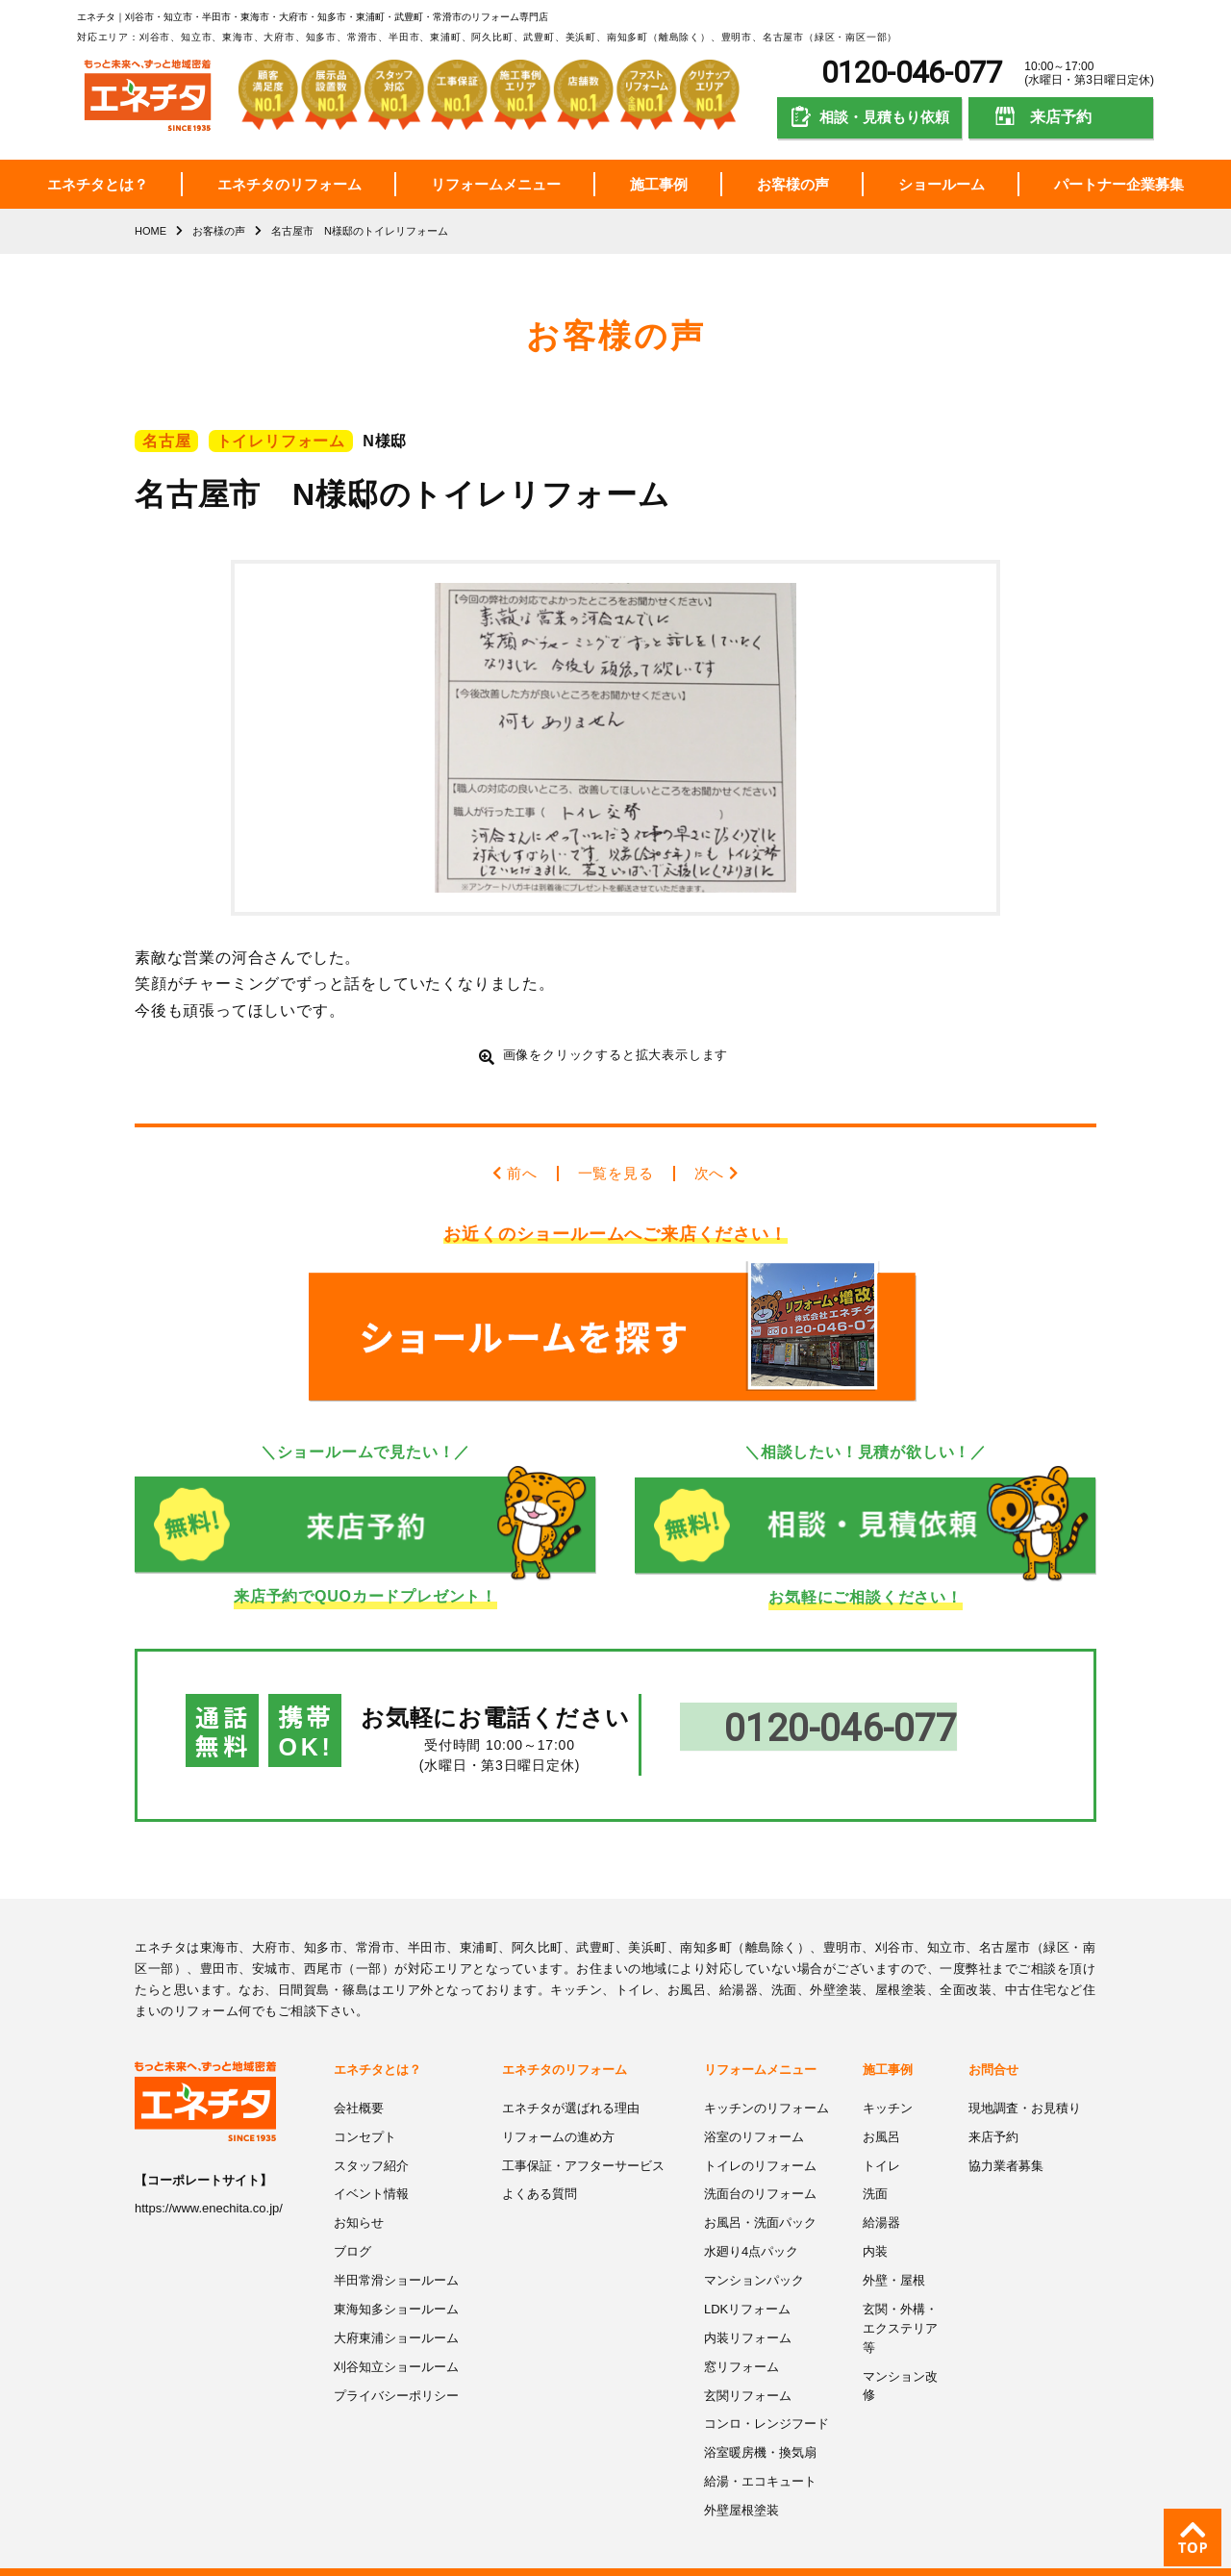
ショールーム (941, 184)
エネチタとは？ (97, 184)
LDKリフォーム (747, 2281)
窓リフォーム (741, 2338)
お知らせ (359, 2196)
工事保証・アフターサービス (583, 2140)
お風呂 (881, 2111)
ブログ (352, 2224)
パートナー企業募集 (1119, 184)
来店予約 (1061, 117)
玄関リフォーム (747, 2367)
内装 (875, 2224)
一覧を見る (615, 1173)
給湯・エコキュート (760, 2451)
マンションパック (754, 2253)
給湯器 (881, 2196)
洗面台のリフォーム (760, 2167)
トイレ (881, 2140)
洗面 (875, 2167)
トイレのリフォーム (760, 2140)
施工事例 (659, 184)
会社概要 (359, 2083)
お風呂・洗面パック (760, 2196)
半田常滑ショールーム (396, 2253)
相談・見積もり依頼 (884, 117)
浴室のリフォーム (754, 2111)
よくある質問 (539, 2167)
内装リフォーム (747, 2310)
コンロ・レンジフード (766, 2394)
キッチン (888, 2083)
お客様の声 (793, 184)
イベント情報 (371, 2167)
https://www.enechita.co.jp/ (209, 2184)
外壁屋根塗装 (741, 2480)
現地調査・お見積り (1024, 2083)
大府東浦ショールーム (396, 2310)
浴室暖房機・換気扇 (760, 2423)
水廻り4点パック (751, 2224)
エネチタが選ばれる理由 (571, 2083)
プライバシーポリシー (396, 2367)
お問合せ (993, 2044)
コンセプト (365, 2111)
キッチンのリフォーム (766, 2083)
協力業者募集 (1005, 2140)
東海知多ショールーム (396, 2281)
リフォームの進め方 (558, 2111)
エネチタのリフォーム (289, 184)
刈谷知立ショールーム (396, 2338)
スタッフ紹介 (371, 2140)
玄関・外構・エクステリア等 (900, 2300)
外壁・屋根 (894, 2253)
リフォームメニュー (496, 184)
